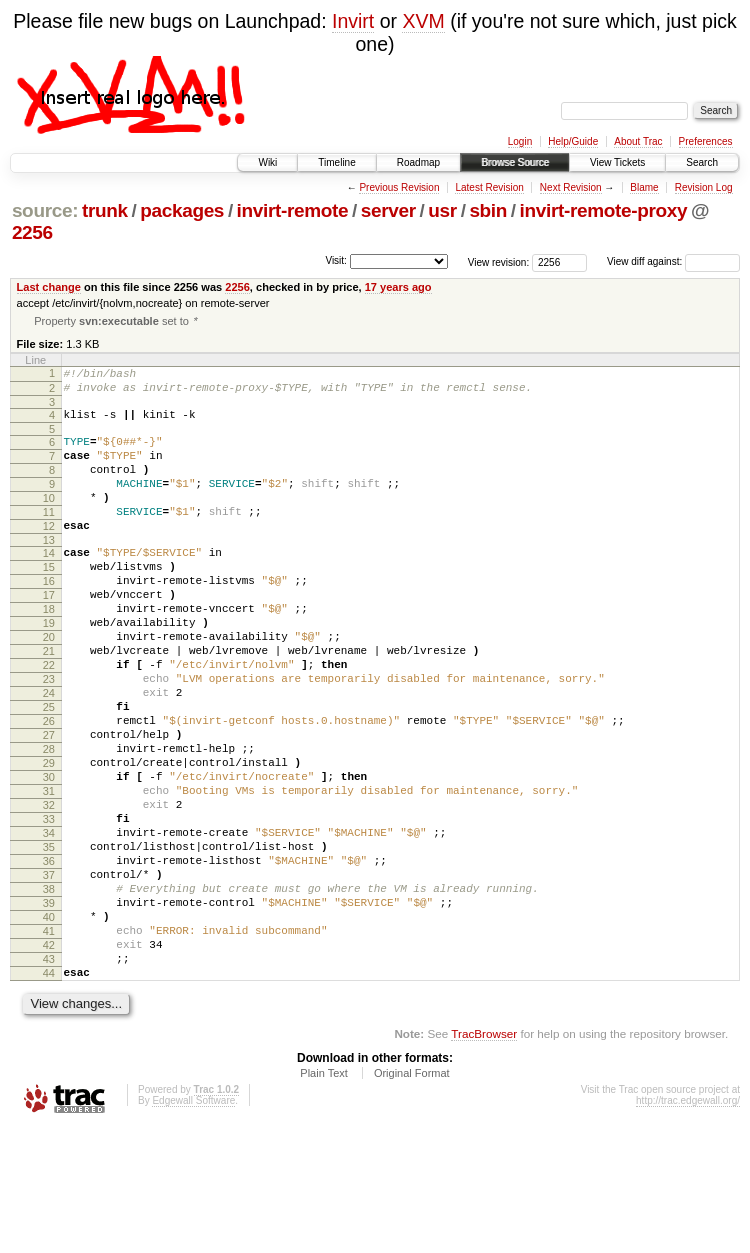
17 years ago (398, 287)
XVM (423, 21)
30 (49, 857)
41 (49, 1044)
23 (49, 738)
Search (702, 162)
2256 (32, 232)
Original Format (412, 1198)
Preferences (706, 141)
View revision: (499, 261)
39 (49, 1010)
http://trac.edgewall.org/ (688, 1225)
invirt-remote (293, 210)
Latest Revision (489, 187)
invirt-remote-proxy (604, 210)
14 (49, 585)
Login (520, 141)
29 (49, 840)
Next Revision (571, 187)
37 (49, 976)
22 (49, 721)
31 (49, 874)
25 (49, 772)
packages (182, 210)
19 (49, 670)
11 (49, 538)
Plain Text (324, 1198)
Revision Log (704, 187)
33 (49, 908)
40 (49, 1027)
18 (49, 653)
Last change (49, 287)
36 (49, 959)
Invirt (353, 21)
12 (49, 555)
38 (49, 993)
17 (49, 636)
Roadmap (418, 162)
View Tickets (617, 162)
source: (45, 210)
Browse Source (515, 162)
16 (49, 619)
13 (49, 572)
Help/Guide (573, 141)
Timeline (336, 162)
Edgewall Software (193, 1225)
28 (49, 823)
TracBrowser (484, 1158)
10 (49, 521)
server (388, 210)
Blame (644, 187)
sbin (488, 210)
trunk (105, 210)
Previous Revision (399, 187)
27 (49, 806)
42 (49, 1061)
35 (49, 942)
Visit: (336, 260)
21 (49, 704)
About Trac (638, 141)
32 (49, 891)
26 (49, 789)
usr (442, 210)
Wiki (267, 162)
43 (49, 1078)
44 (49, 1095)
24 (49, 755)
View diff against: (673, 261)
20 (49, 687)
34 (49, 925)
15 (49, 602)
